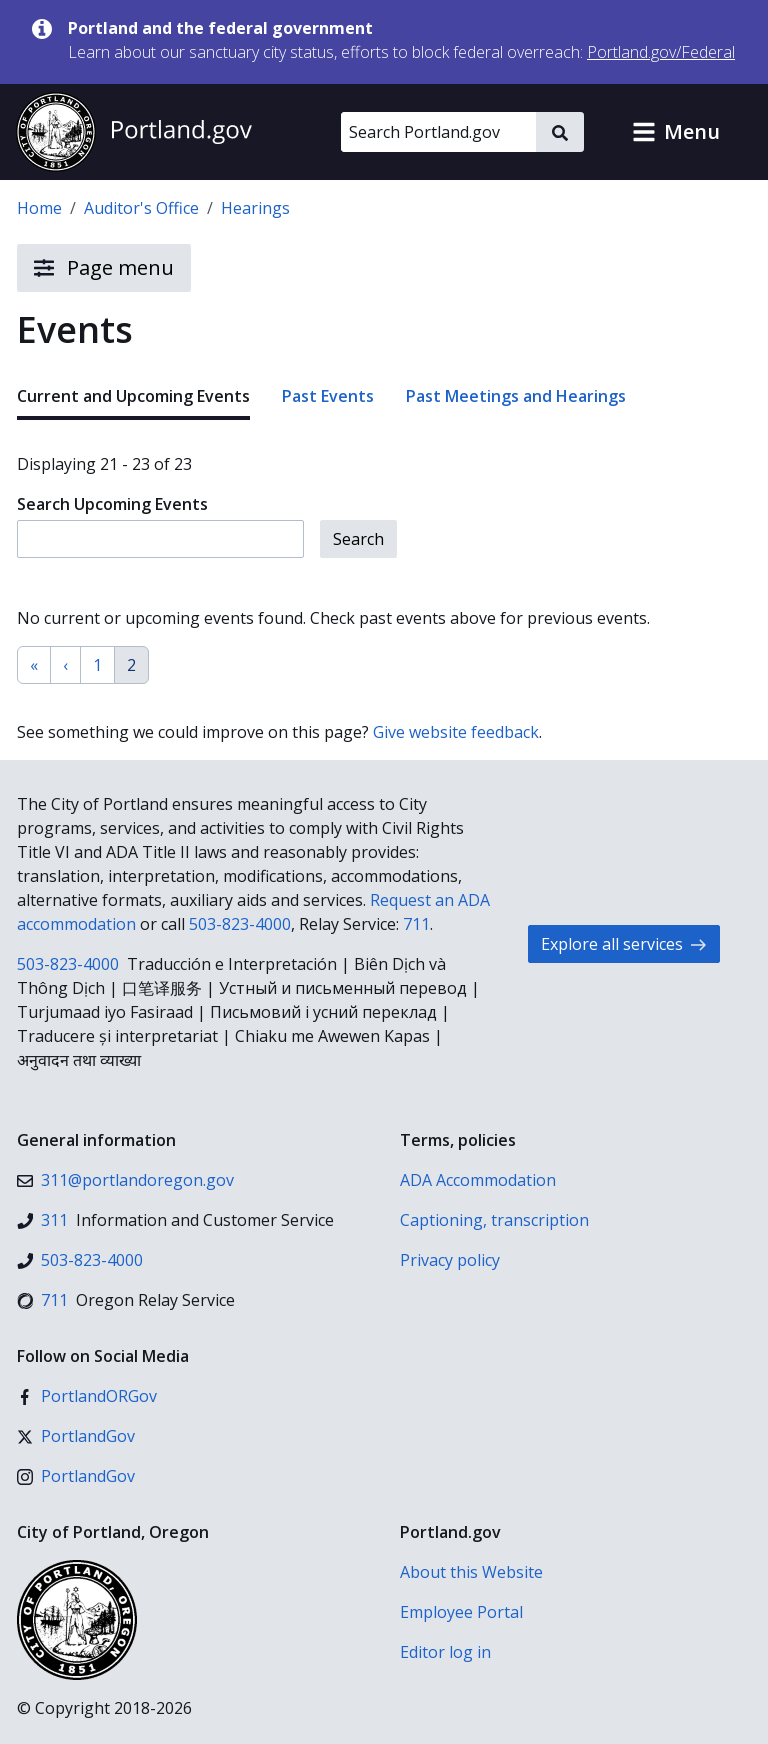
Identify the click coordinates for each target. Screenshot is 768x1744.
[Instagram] (76, 1476)
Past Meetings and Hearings (516, 396)
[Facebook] (87, 1396)
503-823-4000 (240, 924)
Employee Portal (461, 1612)
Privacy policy (450, 1260)
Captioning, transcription (494, 1220)
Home (39, 208)
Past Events (328, 396)
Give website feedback (456, 732)
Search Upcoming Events (112, 504)
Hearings (255, 208)
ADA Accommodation (478, 1180)
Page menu (104, 268)
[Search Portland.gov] (438, 132)
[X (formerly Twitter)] (76, 1436)
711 (416, 924)
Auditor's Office (141, 208)
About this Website (471, 1572)
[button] (676, 132)
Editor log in (445, 1652)
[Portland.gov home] (134, 132)
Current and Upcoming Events (133, 396)
